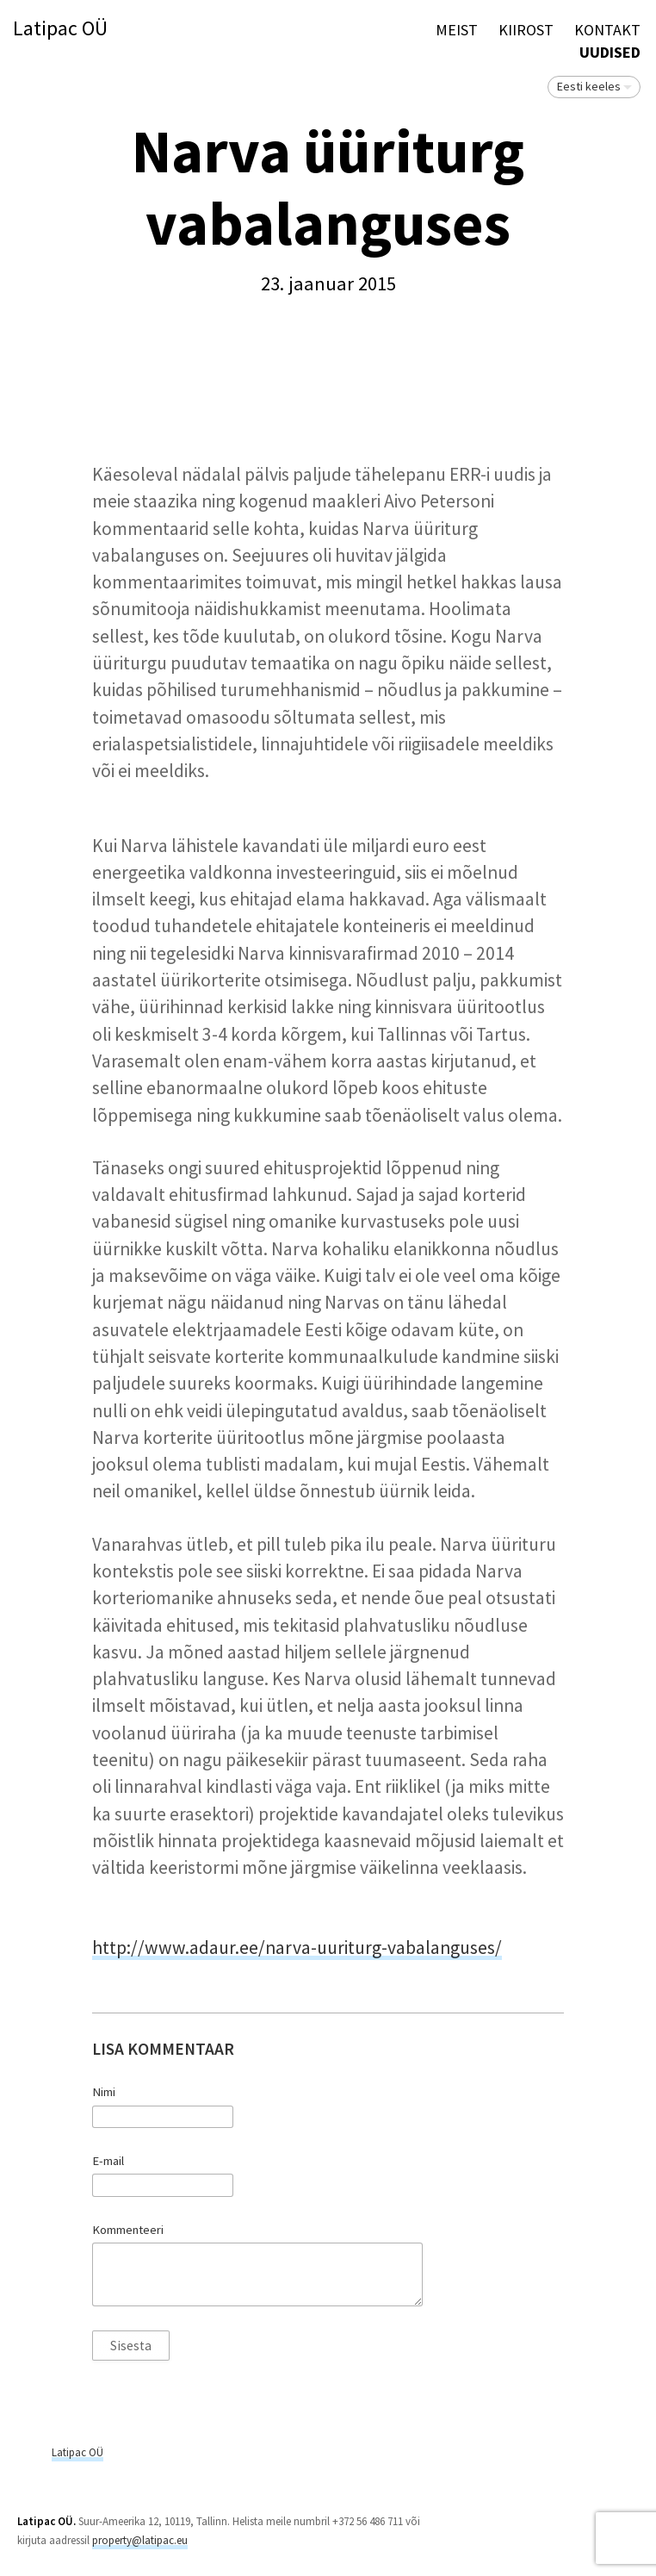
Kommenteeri (128, 2229)
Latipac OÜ (60, 28)
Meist (457, 30)
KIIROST (526, 30)
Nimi (103, 2092)
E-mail (108, 2160)
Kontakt (607, 30)
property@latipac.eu (140, 2540)
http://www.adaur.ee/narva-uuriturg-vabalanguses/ (297, 1947)
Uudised (610, 52)
